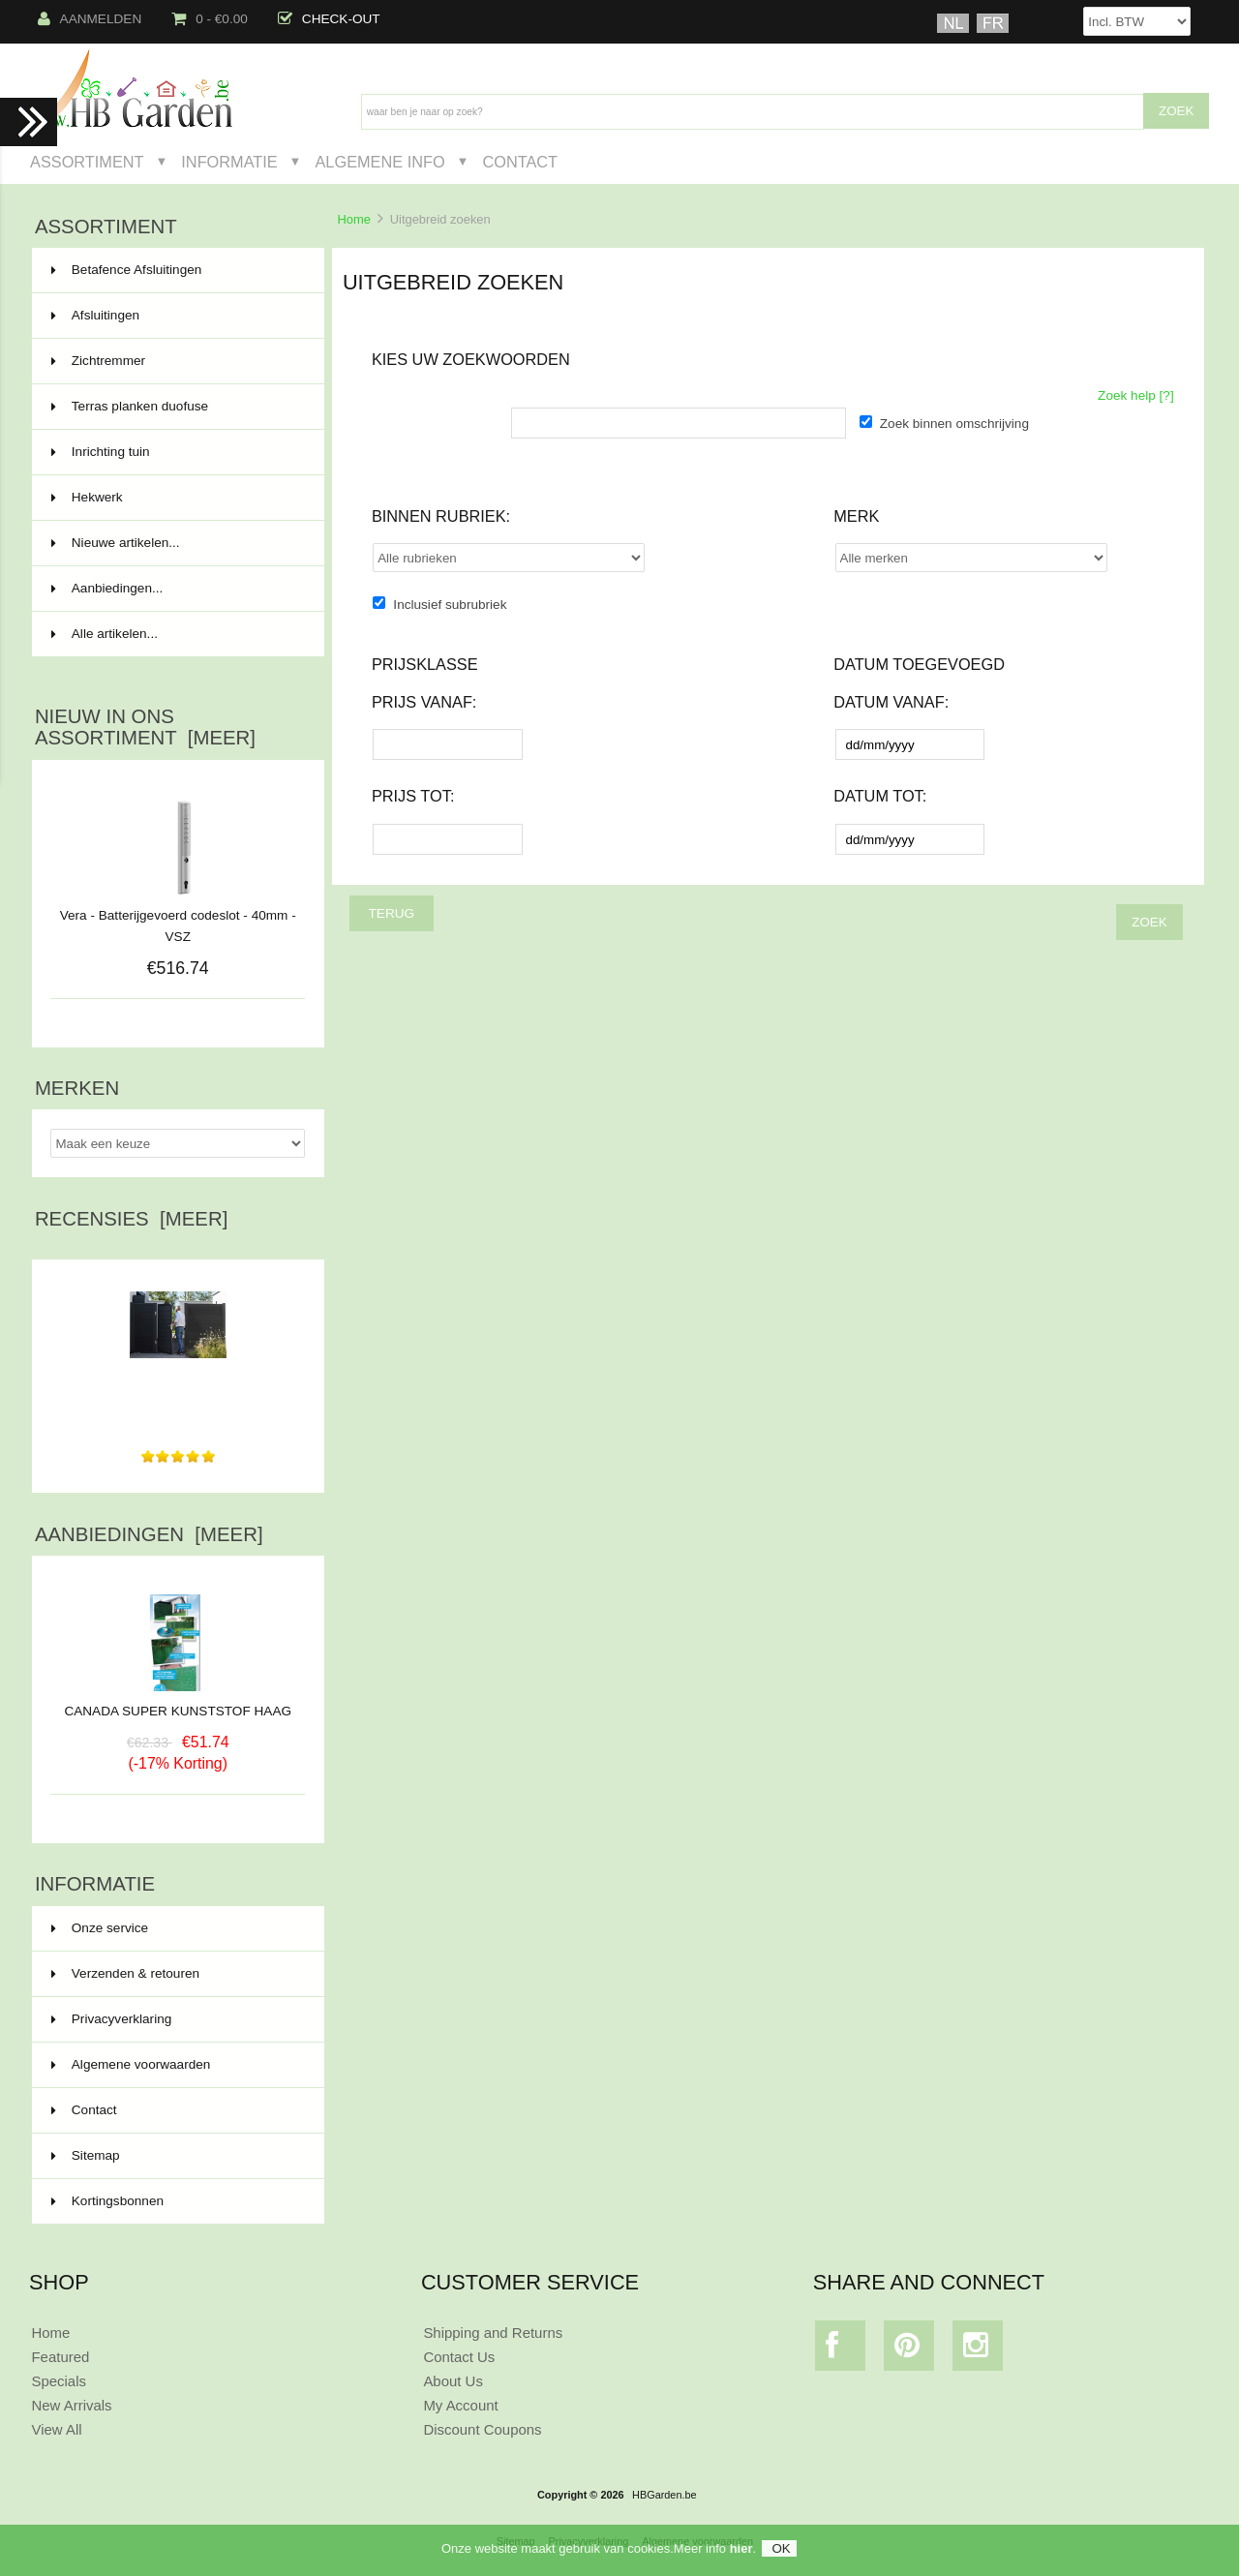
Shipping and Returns (492, 2332)
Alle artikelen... (104, 633)
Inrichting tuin (176, 452)
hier (741, 2552)
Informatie (229, 161)
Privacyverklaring (111, 2019)
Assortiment (87, 161)
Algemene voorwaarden (131, 2064)
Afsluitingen (176, 315)
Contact (520, 161)
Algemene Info (379, 161)
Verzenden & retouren (125, 1973)
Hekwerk (176, 497)
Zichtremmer (176, 361)
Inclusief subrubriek (449, 604)
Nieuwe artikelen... (115, 542)
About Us (453, 2381)
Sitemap (85, 2155)
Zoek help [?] (1136, 395)
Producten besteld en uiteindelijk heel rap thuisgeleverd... (177, 1399)
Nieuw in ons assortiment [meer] (145, 727)
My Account (460, 2405)
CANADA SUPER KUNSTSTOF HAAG (177, 1703)
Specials (58, 2381)
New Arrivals (71, 2405)
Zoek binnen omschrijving (954, 423)
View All (56, 2429)
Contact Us (459, 2357)
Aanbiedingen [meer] (149, 1534)
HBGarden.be (664, 2494)
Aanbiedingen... (107, 588)
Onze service (99, 1928)
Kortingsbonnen (107, 2201)
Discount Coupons (482, 2429)
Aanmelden (90, 19)
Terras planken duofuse (176, 406)
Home (353, 219)
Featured (60, 2357)
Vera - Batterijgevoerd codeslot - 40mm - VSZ (178, 926)
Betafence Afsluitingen (176, 270)
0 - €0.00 (209, 19)
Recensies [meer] (131, 1218)
